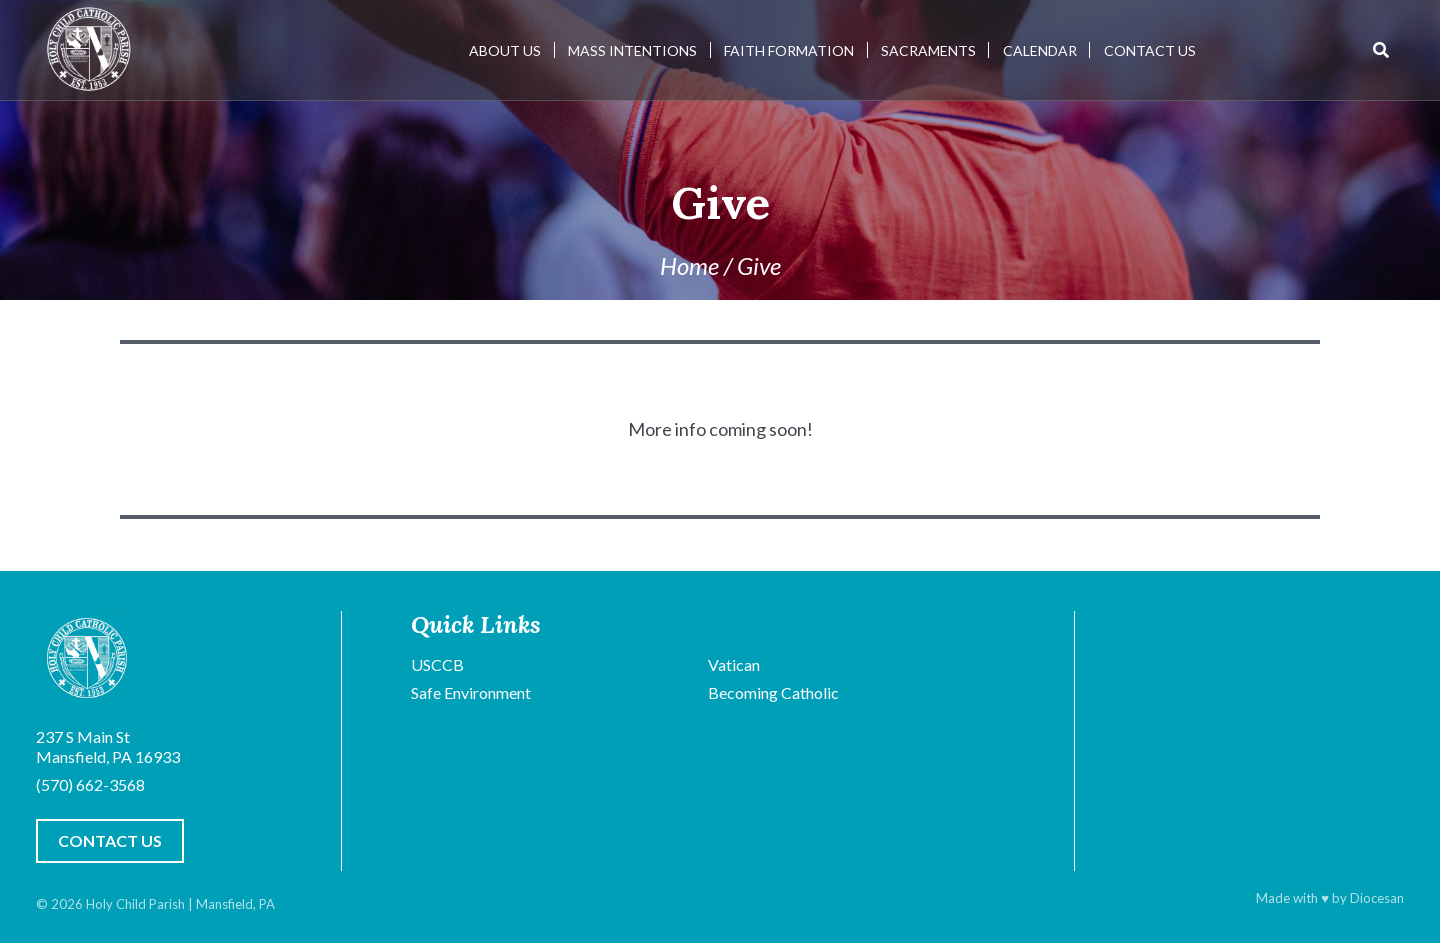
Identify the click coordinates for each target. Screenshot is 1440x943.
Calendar (1040, 50)
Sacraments (928, 50)
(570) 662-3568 (90, 784)
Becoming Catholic (773, 692)
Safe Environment (471, 692)
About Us (505, 50)
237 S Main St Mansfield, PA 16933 (108, 746)
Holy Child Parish (135, 904)
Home (689, 265)
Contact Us (1150, 50)
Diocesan (1377, 898)
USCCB (437, 664)
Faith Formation (789, 50)
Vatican (734, 664)
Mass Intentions (632, 50)
